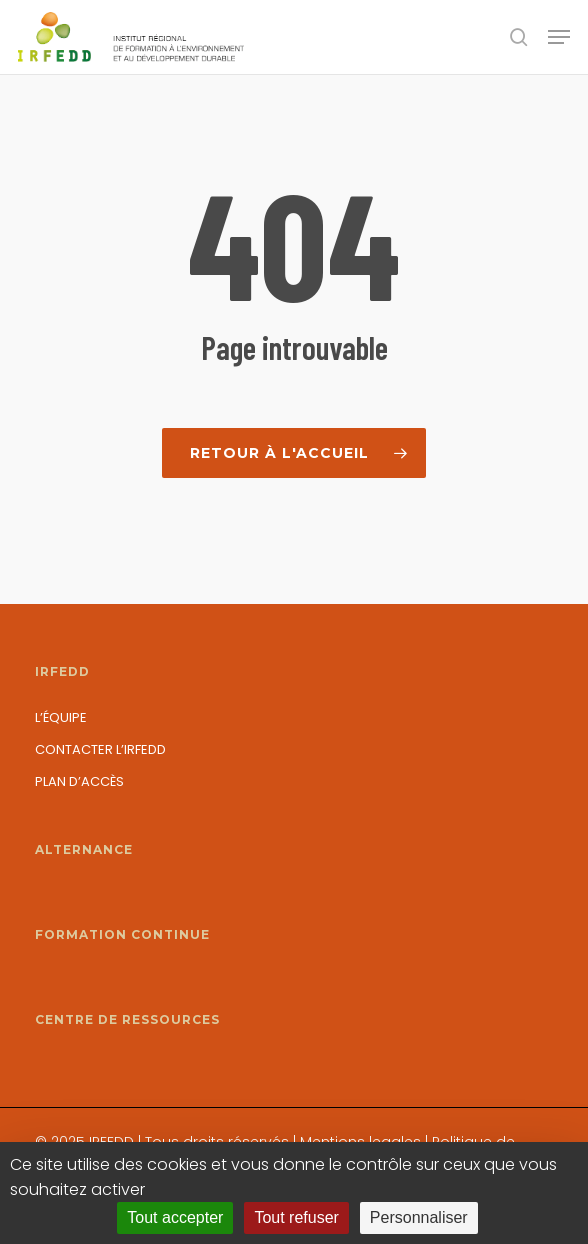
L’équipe (61, 717)
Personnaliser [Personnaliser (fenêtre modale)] (419, 1217)
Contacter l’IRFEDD (100, 749)
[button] (559, 37)
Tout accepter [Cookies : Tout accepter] (175, 1217)
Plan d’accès (79, 781)
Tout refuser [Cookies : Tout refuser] (296, 1217)
